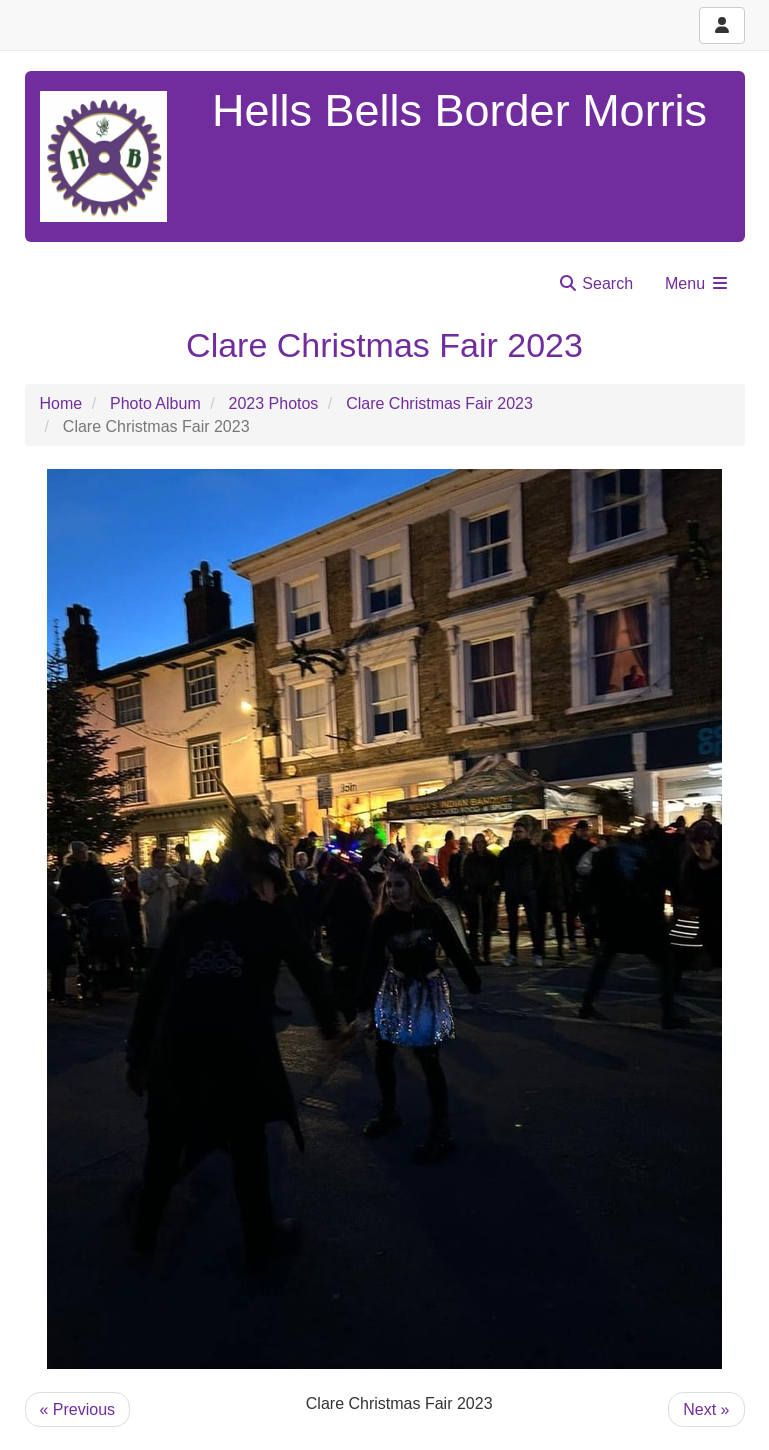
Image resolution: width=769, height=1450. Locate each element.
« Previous (78, 1409)
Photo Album (155, 403)
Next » (706, 1409)
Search (595, 283)
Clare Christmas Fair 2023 (439, 403)
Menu (697, 283)
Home (61, 403)
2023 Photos (274, 403)
